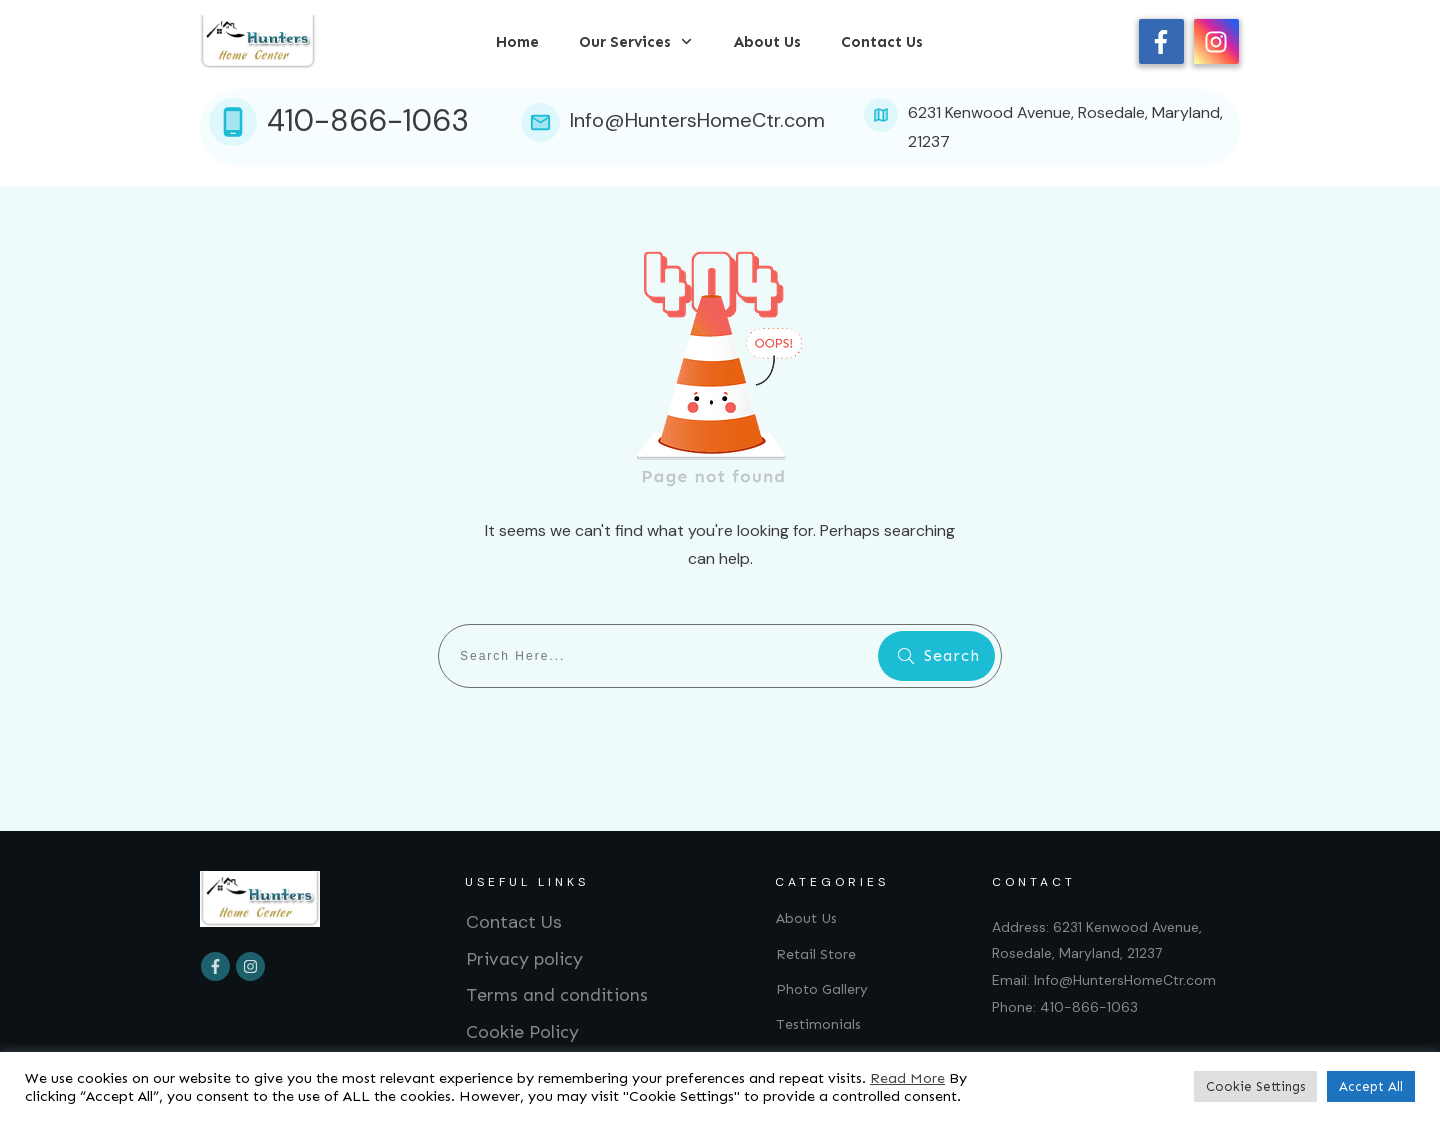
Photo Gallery (822, 989)
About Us (806, 918)
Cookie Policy (522, 1032)
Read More (907, 1078)
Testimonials (818, 1024)
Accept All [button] (1371, 1086)
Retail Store (816, 954)
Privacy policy (524, 959)
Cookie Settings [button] (1255, 1086)
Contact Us (514, 922)
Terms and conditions (557, 995)
